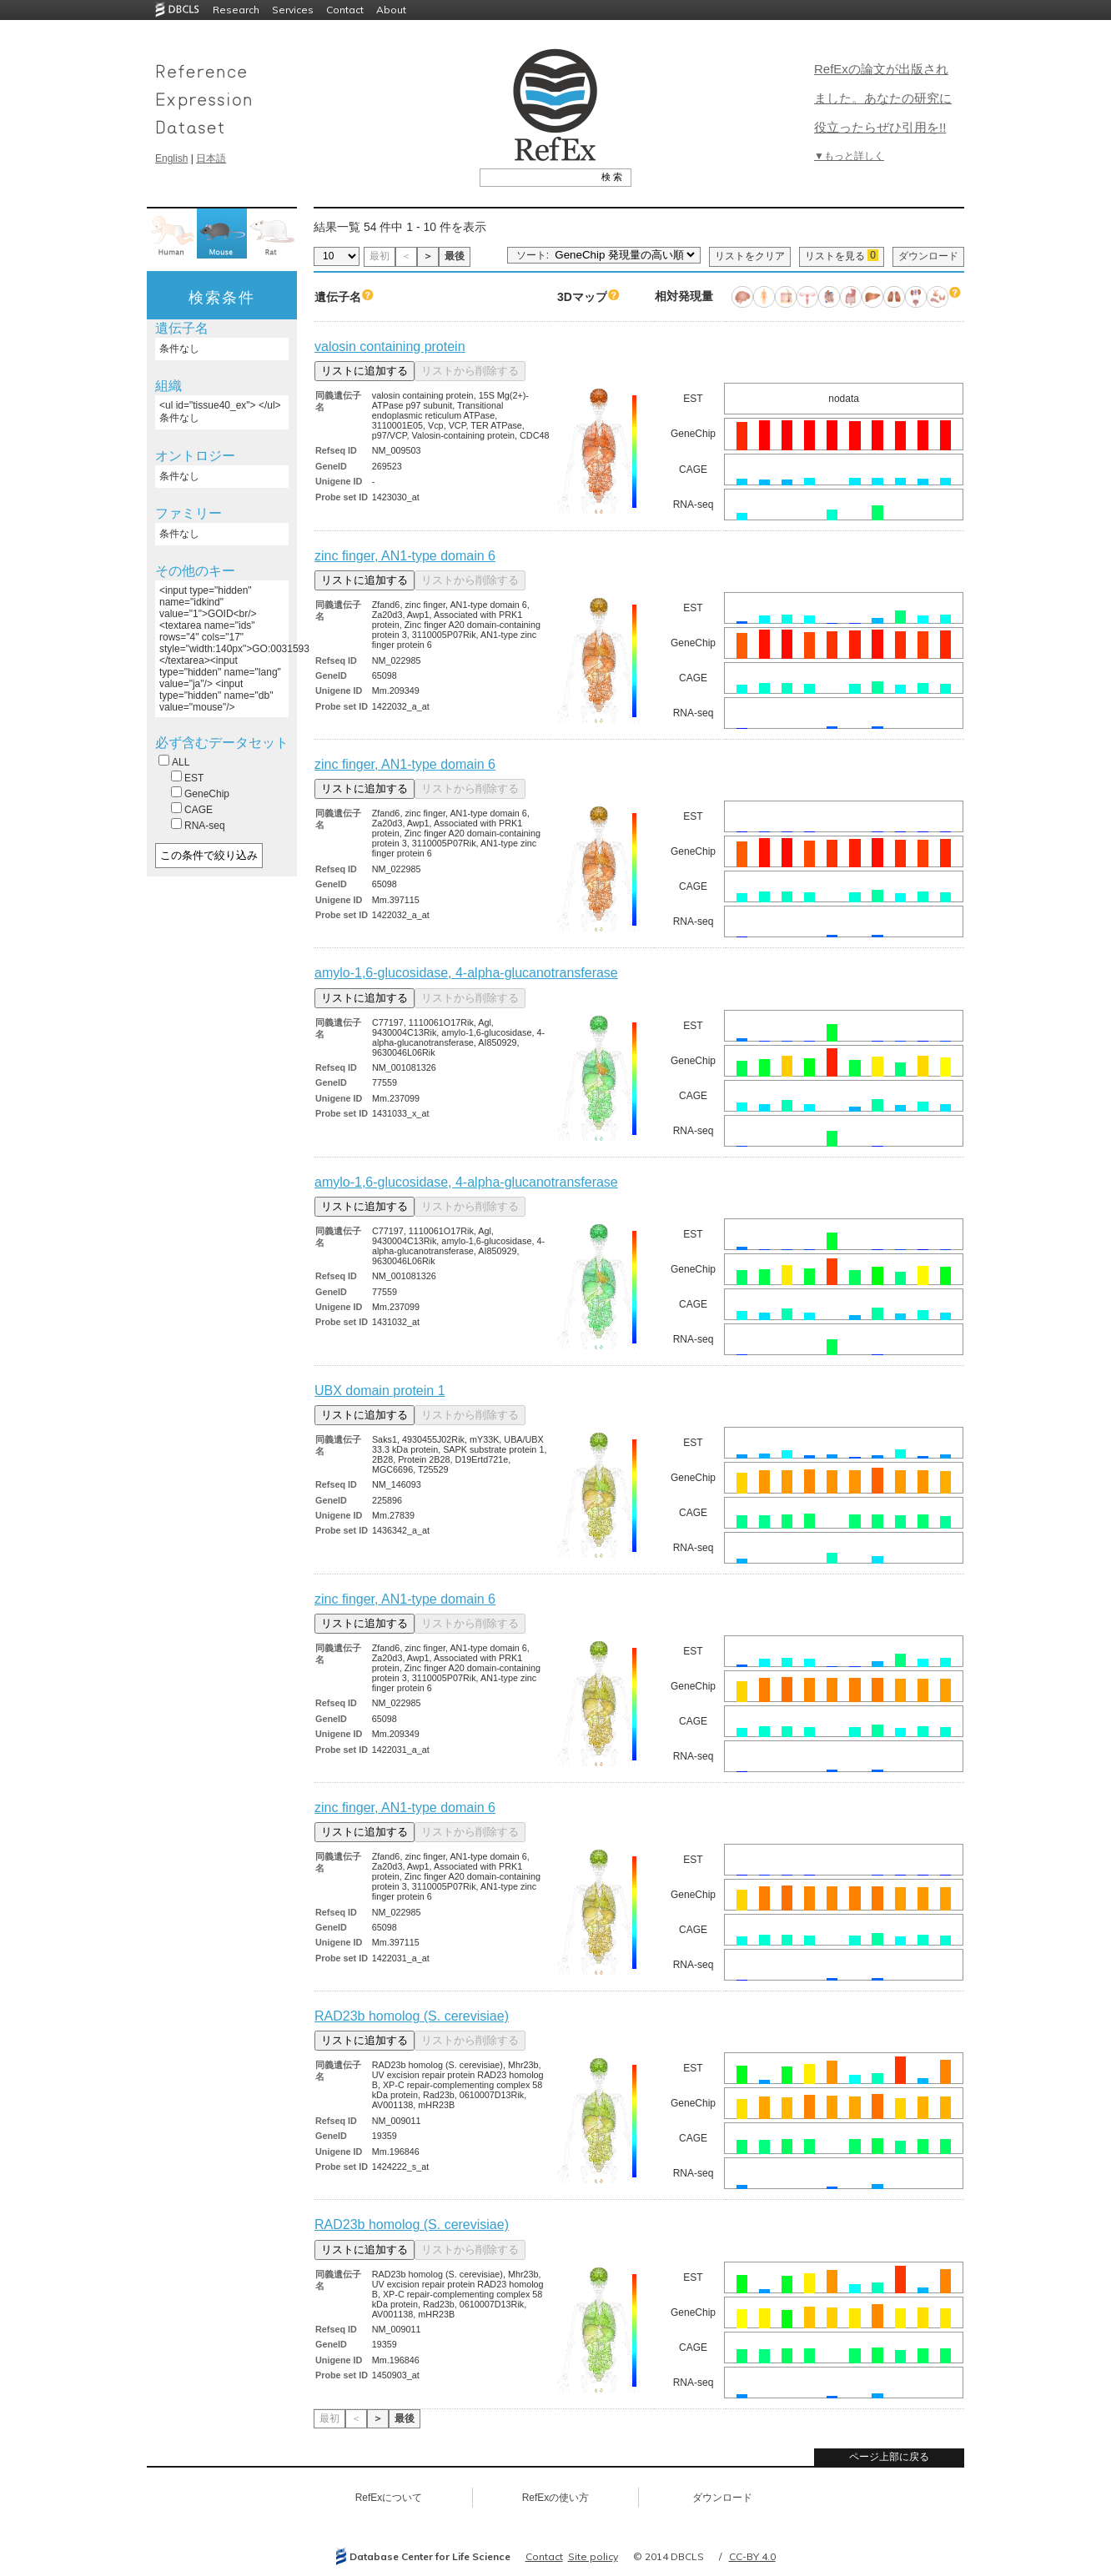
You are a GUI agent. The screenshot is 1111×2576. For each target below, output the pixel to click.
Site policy (593, 2556)
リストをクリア (750, 256)
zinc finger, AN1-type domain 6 (404, 556)
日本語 (211, 158)
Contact (345, 9)
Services (293, 9)
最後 (455, 256)
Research (236, 9)
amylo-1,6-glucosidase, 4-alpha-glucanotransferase (466, 973)
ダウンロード (928, 256)
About (391, 9)
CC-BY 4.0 (752, 2556)
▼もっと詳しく (849, 156)
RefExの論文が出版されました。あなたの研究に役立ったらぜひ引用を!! (883, 98)
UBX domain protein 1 (379, 1390)
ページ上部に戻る (889, 2457)
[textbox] (536, 176)
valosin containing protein (389, 346)
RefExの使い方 (556, 2497)
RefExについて (389, 2497)
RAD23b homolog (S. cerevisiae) (411, 2016)
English (171, 158)
